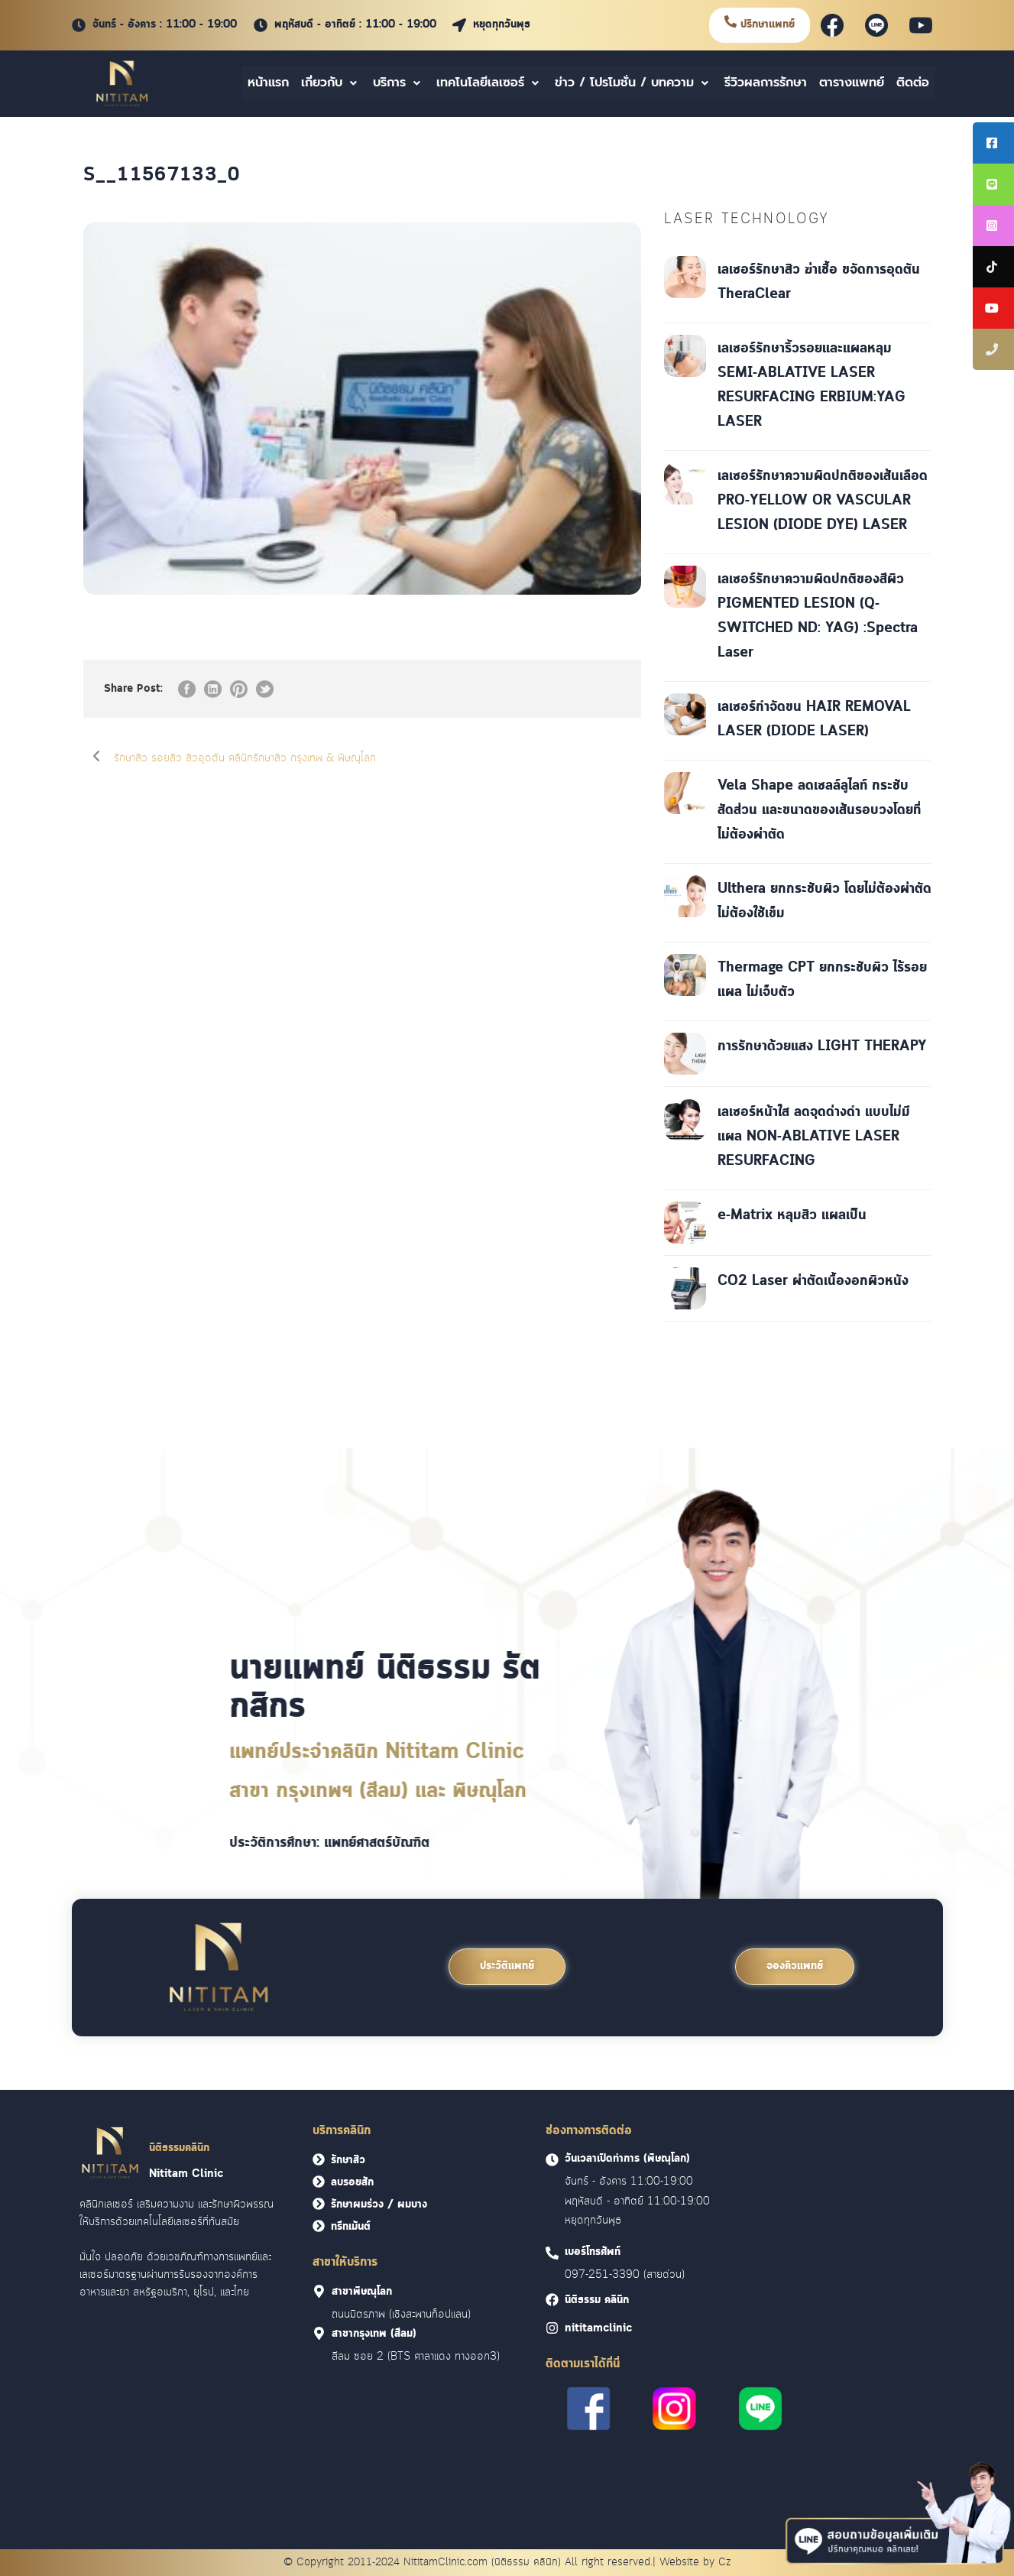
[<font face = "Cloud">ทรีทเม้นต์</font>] (319, 2226)
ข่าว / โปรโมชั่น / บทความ (633, 83)
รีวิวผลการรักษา (765, 83)
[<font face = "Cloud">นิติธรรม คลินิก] (552, 2299)
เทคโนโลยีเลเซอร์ (489, 83)
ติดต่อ (912, 83)
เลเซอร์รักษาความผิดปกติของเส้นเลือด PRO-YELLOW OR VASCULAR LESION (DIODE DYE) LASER (823, 501)
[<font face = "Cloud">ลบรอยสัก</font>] (319, 2181)
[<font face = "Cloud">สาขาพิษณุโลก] (319, 2291)
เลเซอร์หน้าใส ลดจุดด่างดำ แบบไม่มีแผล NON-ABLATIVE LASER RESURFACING (814, 1136)
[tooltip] (993, 143)
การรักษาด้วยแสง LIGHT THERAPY (822, 1046)
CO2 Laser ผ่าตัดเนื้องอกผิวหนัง (813, 1281)
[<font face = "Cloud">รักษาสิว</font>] (319, 2159)
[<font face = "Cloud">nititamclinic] (552, 2327)
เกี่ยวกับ (331, 83)
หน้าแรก (268, 83)
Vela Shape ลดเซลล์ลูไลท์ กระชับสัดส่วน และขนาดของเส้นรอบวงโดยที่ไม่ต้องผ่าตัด (819, 810)
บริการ (398, 83)
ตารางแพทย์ (851, 83)
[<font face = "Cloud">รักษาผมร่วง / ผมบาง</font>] (319, 2204)
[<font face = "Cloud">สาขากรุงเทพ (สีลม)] (319, 2333)
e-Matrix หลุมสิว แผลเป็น (792, 1215)
